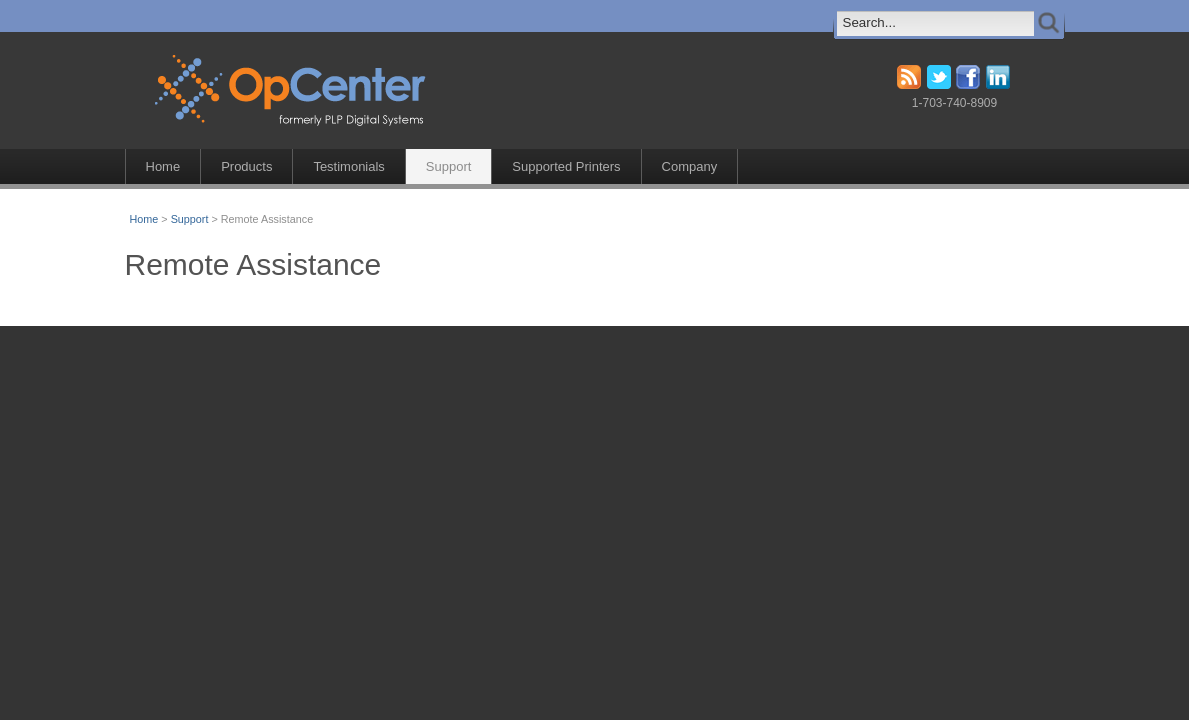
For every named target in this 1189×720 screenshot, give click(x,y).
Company (690, 166)
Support (448, 166)
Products (246, 166)
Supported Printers (566, 166)
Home (163, 166)
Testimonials (348, 166)
